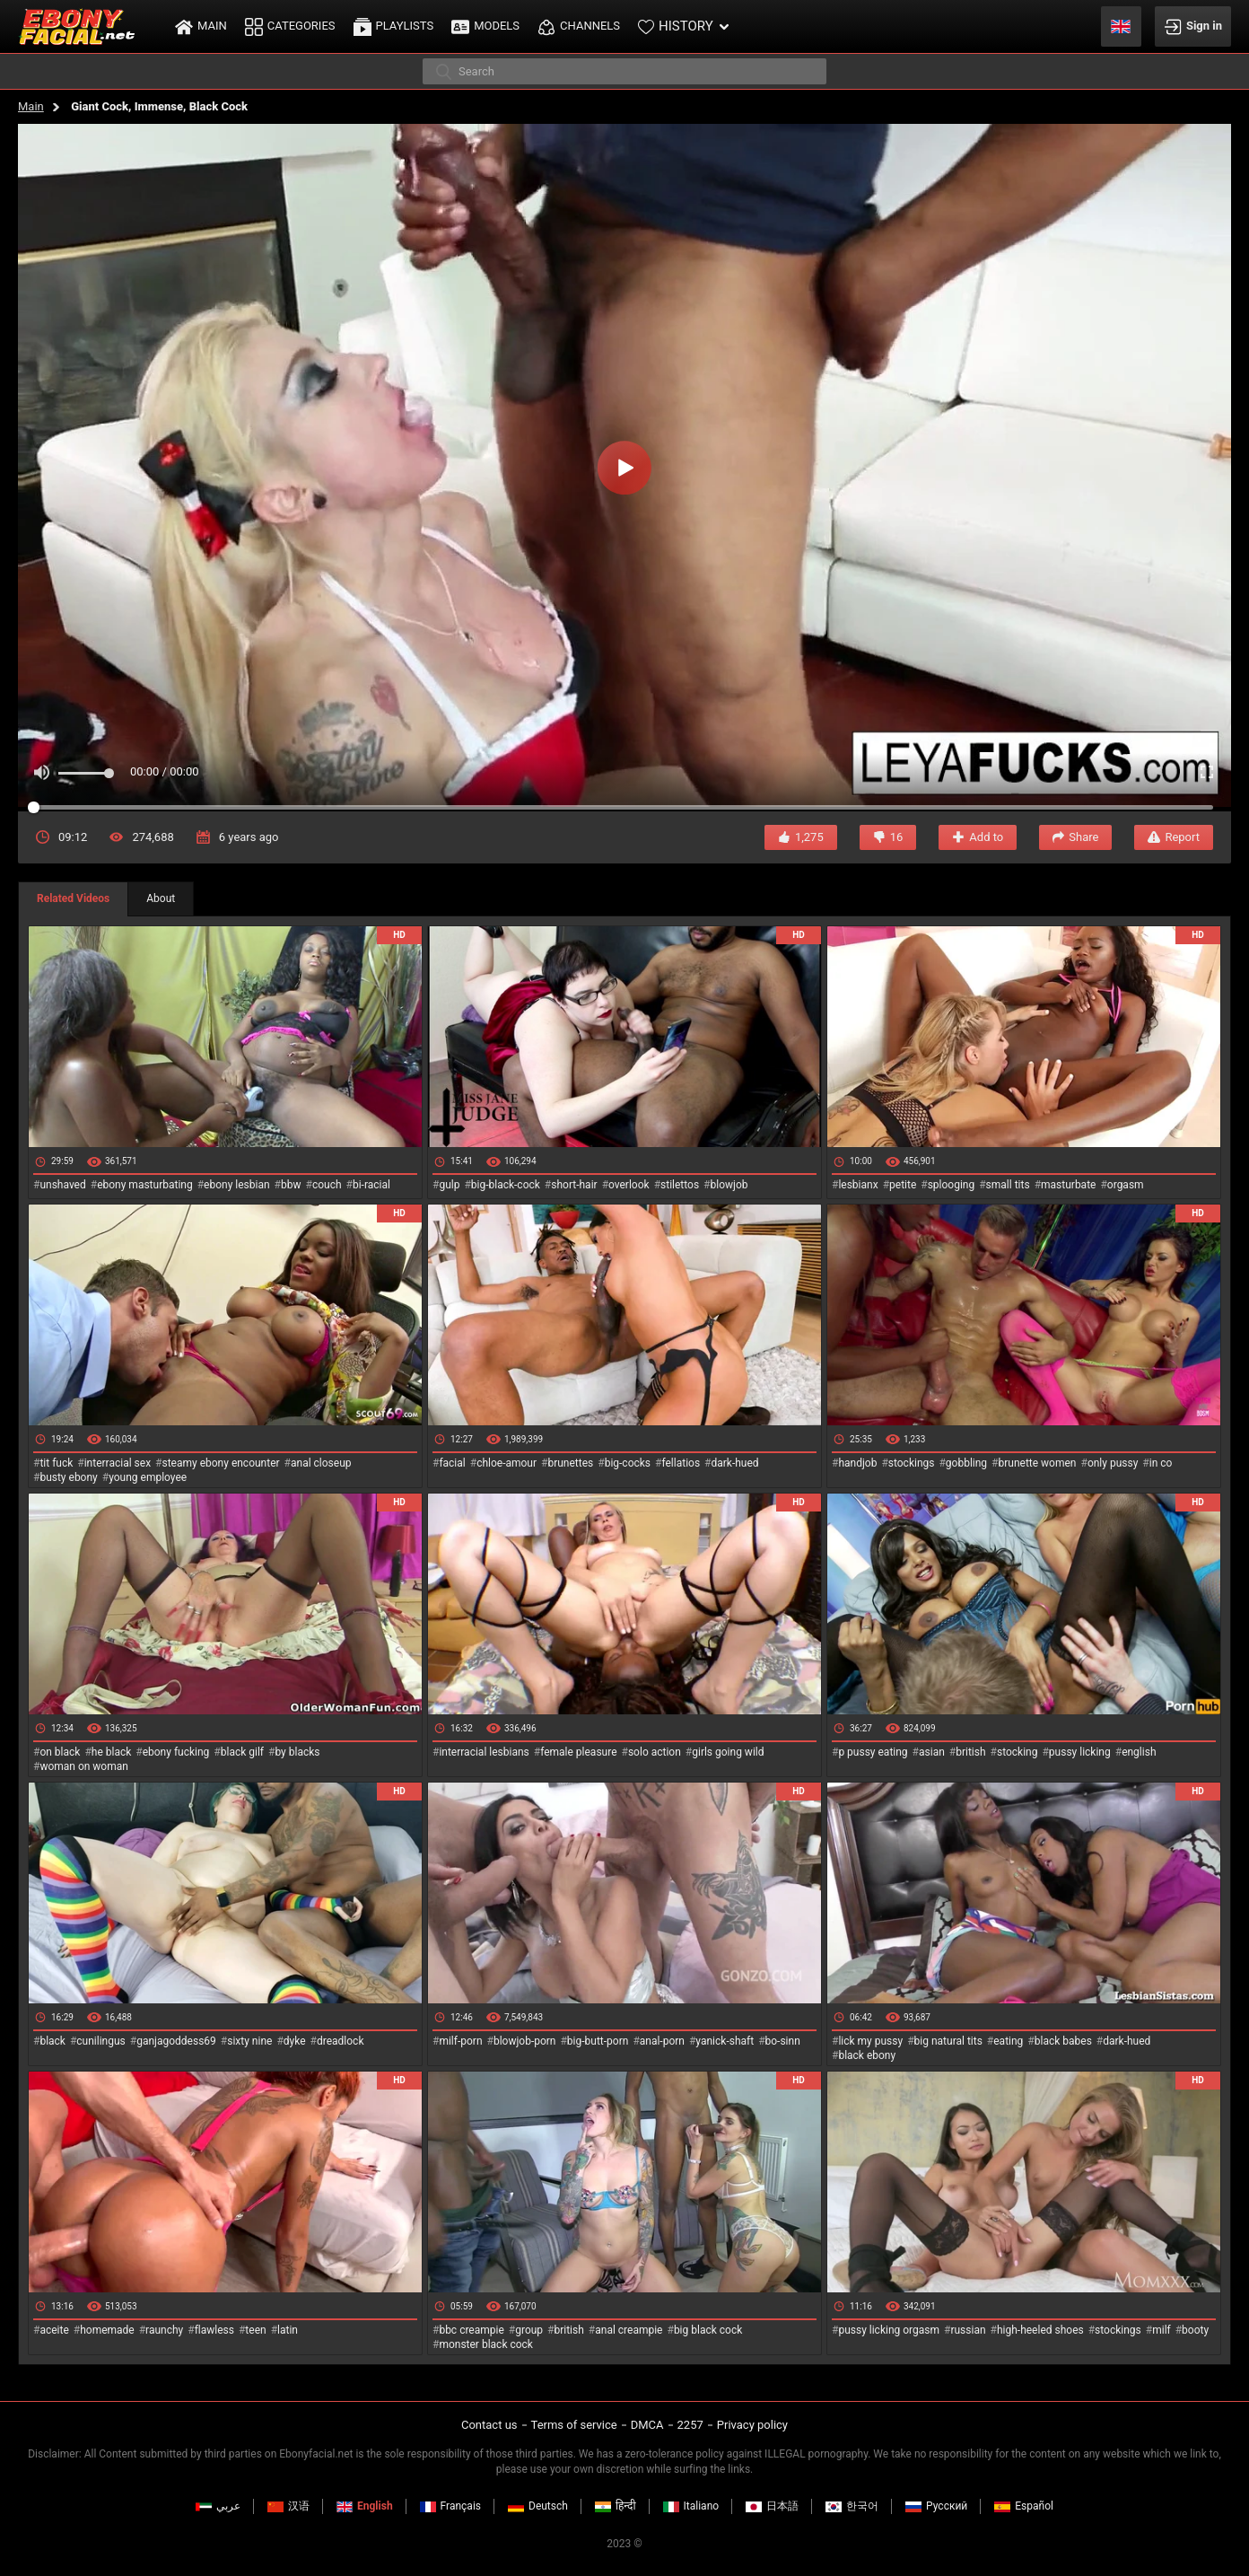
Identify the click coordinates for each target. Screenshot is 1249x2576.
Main (31, 106)
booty (1195, 2330)
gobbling (966, 1463)
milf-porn (460, 2041)
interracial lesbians (483, 1752)
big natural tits (948, 2041)
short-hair (574, 1184)
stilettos (679, 1184)
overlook (629, 1184)
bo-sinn (782, 2041)
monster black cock (486, 2344)
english (1139, 1752)
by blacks (297, 1752)
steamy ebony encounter (220, 1463)
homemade (107, 2330)
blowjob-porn (524, 2041)
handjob (857, 1463)
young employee (148, 1477)
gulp (449, 1184)
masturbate (1068, 1184)
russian (967, 2330)
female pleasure (578, 1752)
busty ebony (68, 1477)
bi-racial (371, 1184)
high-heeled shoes (1040, 2330)
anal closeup (321, 1463)
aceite (53, 2330)
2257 (690, 2424)
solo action (654, 1752)
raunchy (164, 2330)
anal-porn (662, 2041)
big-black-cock (505, 1184)
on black (59, 1752)
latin (287, 2330)
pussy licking (1080, 1752)
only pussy (1112, 1463)
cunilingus (100, 2041)
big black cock (708, 2330)
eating (1008, 2041)
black (52, 2041)
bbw (291, 1184)
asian (932, 1752)
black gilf (242, 1752)
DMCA (647, 2424)
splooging (951, 1184)
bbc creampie (471, 2330)
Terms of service (574, 2424)
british (970, 1752)
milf (1161, 2330)
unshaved (62, 1184)
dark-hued (734, 1463)
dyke (295, 2041)
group (529, 2330)
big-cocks (628, 1463)
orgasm (1125, 1184)
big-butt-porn (598, 2041)
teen (255, 2330)
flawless (214, 2330)
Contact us (489, 2424)
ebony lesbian (237, 1184)
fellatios (680, 1463)
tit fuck (56, 1463)
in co (1161, 1463)
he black (112, 1752)
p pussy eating (872, 1752)
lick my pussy (870, 2041)
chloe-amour (506, 1463)
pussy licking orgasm (888, 2330)
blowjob (729, 1184)
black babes (1063, 2041)
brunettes (570, 1463)
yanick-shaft (724, 2041)
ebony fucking (176, 1752)
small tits (1008, 1184)
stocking (1017, 1752)
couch (327, 1184)
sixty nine (249, 2041)
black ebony (866, 2055)
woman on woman (83, 1766)
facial (452, 1463)
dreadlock (340, 2041)
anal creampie (628, 2330)
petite (902, 1184)
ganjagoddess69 (176, 2041)
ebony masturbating (145, 1184)
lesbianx (858, 1184)
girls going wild (728, 1752)
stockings (911, 1463)
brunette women (1038, 1463)
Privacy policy (752, 2424)
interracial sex (117, 1463)
